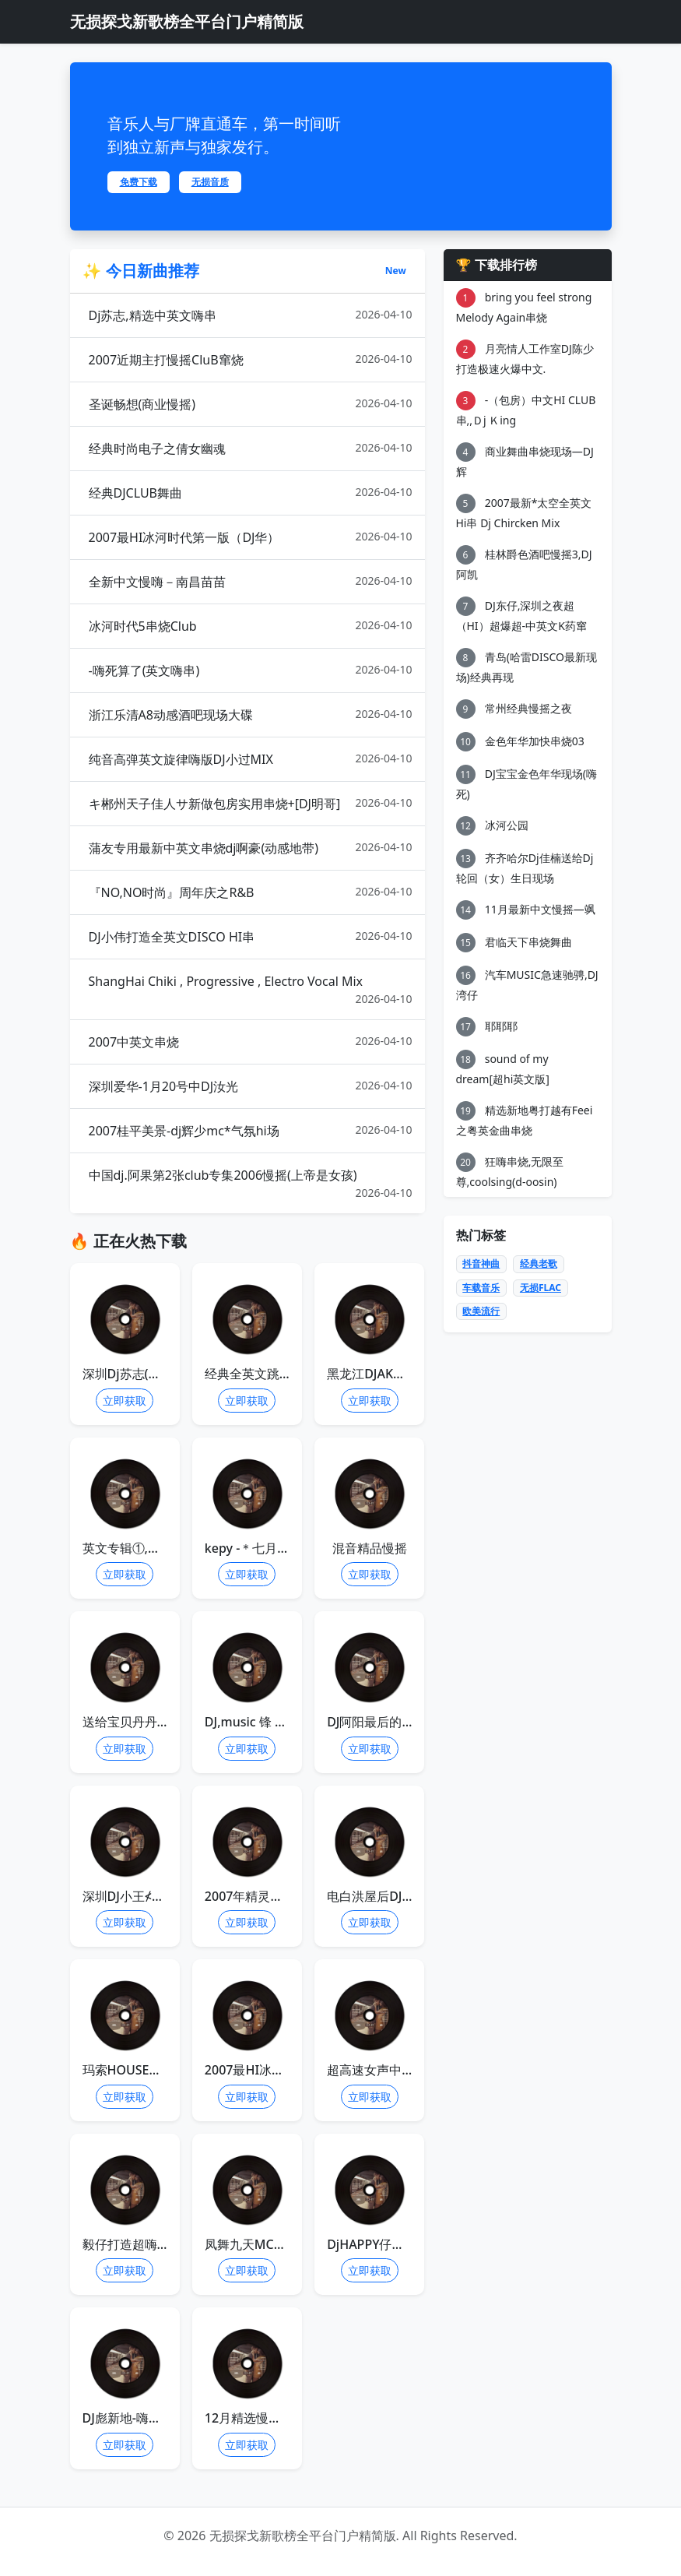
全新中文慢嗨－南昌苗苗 (250, 581)
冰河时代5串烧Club (250, 626)
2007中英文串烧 (250, 1041)
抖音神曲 (481, 1263)
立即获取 (124, 1400)
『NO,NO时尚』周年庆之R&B (250, 892)
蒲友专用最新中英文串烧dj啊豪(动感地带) (250, 848)
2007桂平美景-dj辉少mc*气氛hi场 (250, 1130)
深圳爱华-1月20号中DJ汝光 (250, 1086)
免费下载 (138, 181)
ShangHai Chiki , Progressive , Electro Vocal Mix (250, 990)
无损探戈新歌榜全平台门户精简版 (187, 21)
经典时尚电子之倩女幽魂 (250, 448)
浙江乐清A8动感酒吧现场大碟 (250, 714)
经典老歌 (538, 1263)
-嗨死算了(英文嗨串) (250, 670)
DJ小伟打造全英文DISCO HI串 (250, 936)
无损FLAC (540, 1287)
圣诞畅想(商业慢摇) (250, 404)
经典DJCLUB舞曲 (250, 492)
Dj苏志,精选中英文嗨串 (250, 315)
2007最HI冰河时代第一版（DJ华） (250, 537)
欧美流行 (481, 1311)
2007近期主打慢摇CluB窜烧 (250, 359)
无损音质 (210, 181)
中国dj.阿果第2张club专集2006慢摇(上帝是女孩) (250, 1184)
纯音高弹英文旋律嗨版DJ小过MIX (250, 759)
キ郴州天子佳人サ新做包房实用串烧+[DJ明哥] (250, 803)
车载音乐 (481, 1287)
